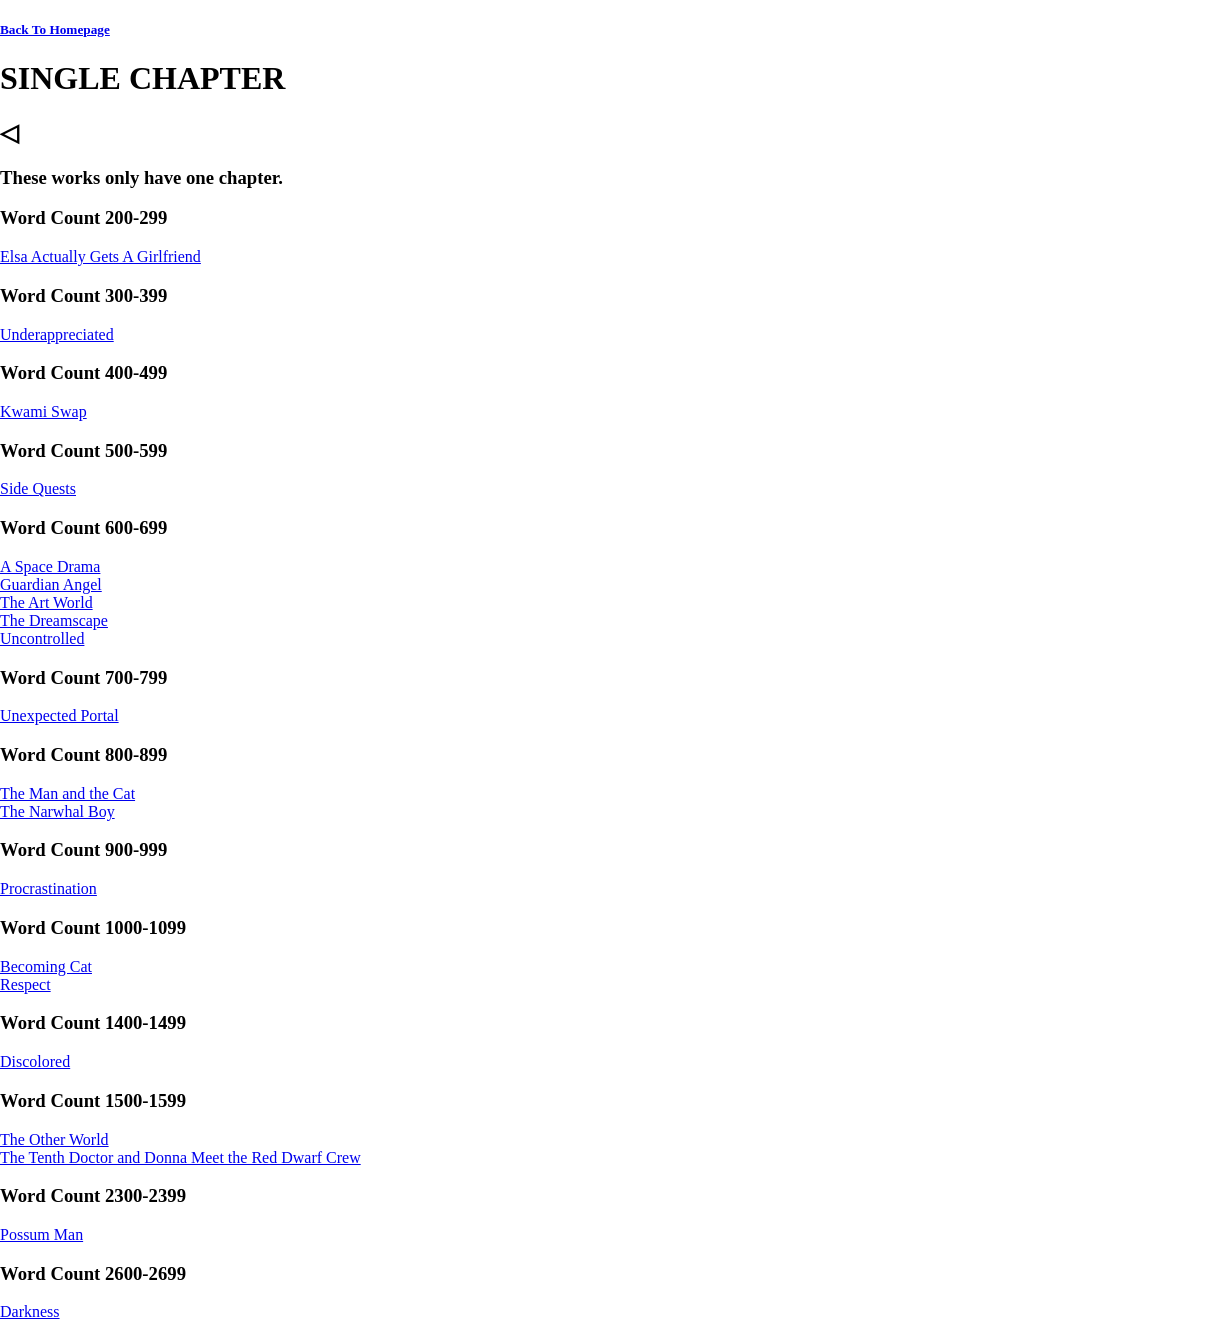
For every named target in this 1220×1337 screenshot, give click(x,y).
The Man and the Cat (67, 793)
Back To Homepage (55, 29)
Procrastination (48, 888)
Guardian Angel (51, 584)
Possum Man (41, 1234)
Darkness (30, 1311)
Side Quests (38, 488)
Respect (25, 984)
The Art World (46, 602)
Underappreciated (57, 334)
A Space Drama (50, 566)
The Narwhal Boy (57, 811)
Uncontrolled (42, 638)
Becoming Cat (46, 966)
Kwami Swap (43, 411)
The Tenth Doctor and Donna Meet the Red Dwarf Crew (180, 1157)
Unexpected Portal (59, 715)
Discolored (35, 1061)
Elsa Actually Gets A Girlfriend (100, 256)
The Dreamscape (54, 620)
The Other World (54, 1139)
